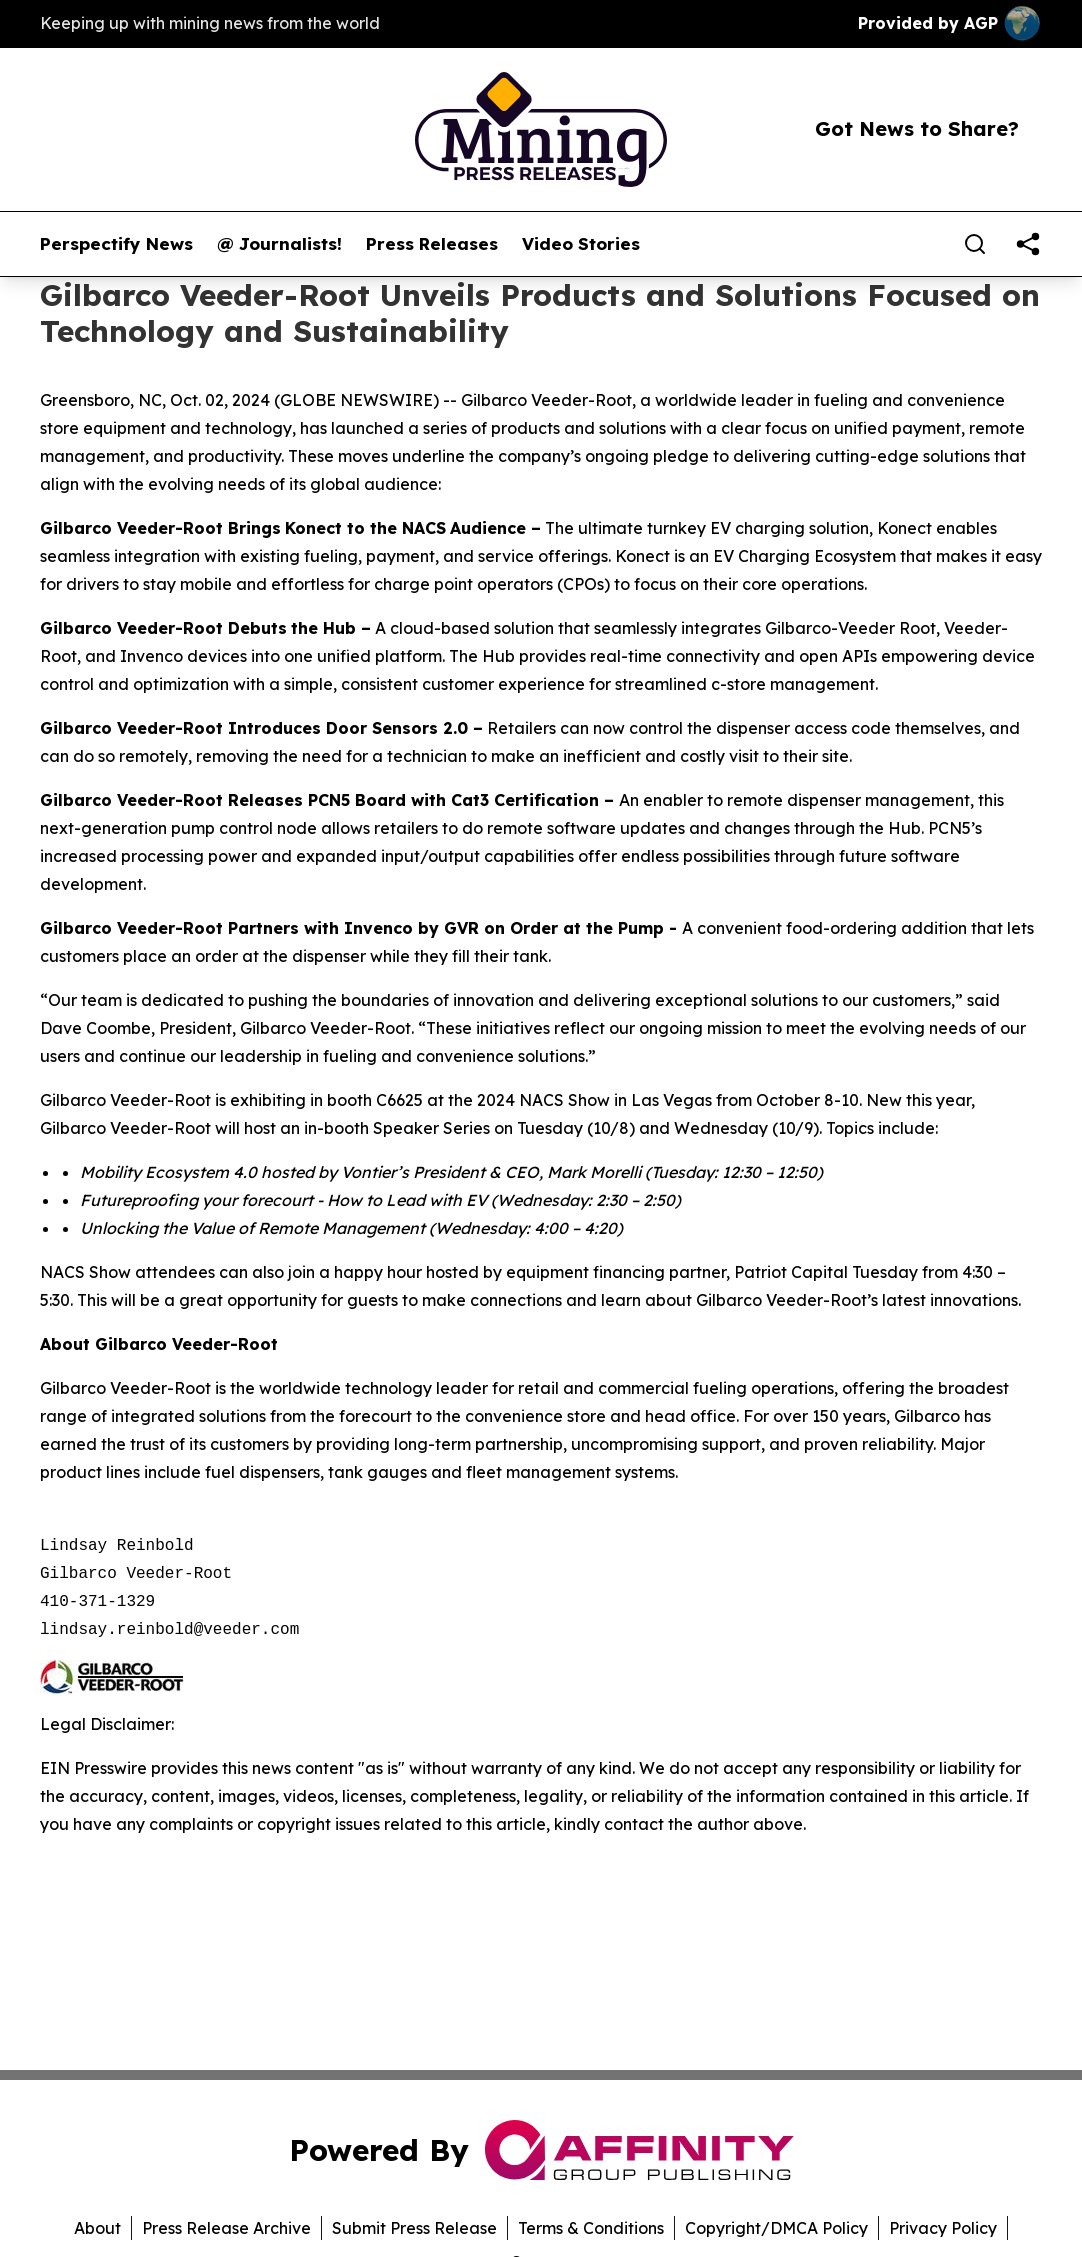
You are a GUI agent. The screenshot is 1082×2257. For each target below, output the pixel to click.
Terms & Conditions (591, 2228)
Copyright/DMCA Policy (776, 2228)
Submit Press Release (414, 2228)
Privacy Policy (943, 2228)
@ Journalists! (279, 244)
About (97, 2228)
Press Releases (432, 244)
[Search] (975, 244)
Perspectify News (116, 244)
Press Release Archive (226, 2228)
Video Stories (581, 244)
